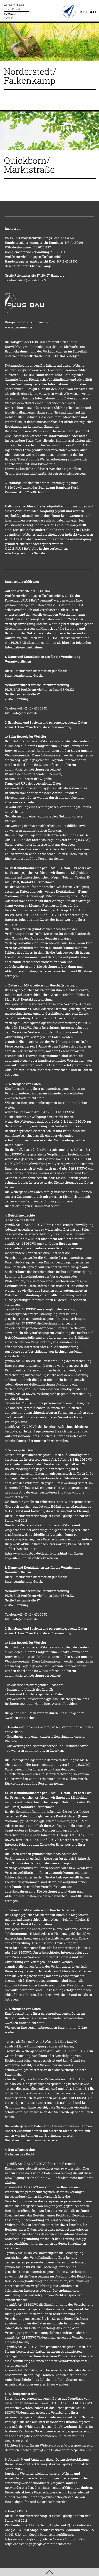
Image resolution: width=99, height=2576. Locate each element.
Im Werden (10, 13)
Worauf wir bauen (14, 4)
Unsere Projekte (12, 9)
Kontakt (8, 17)
